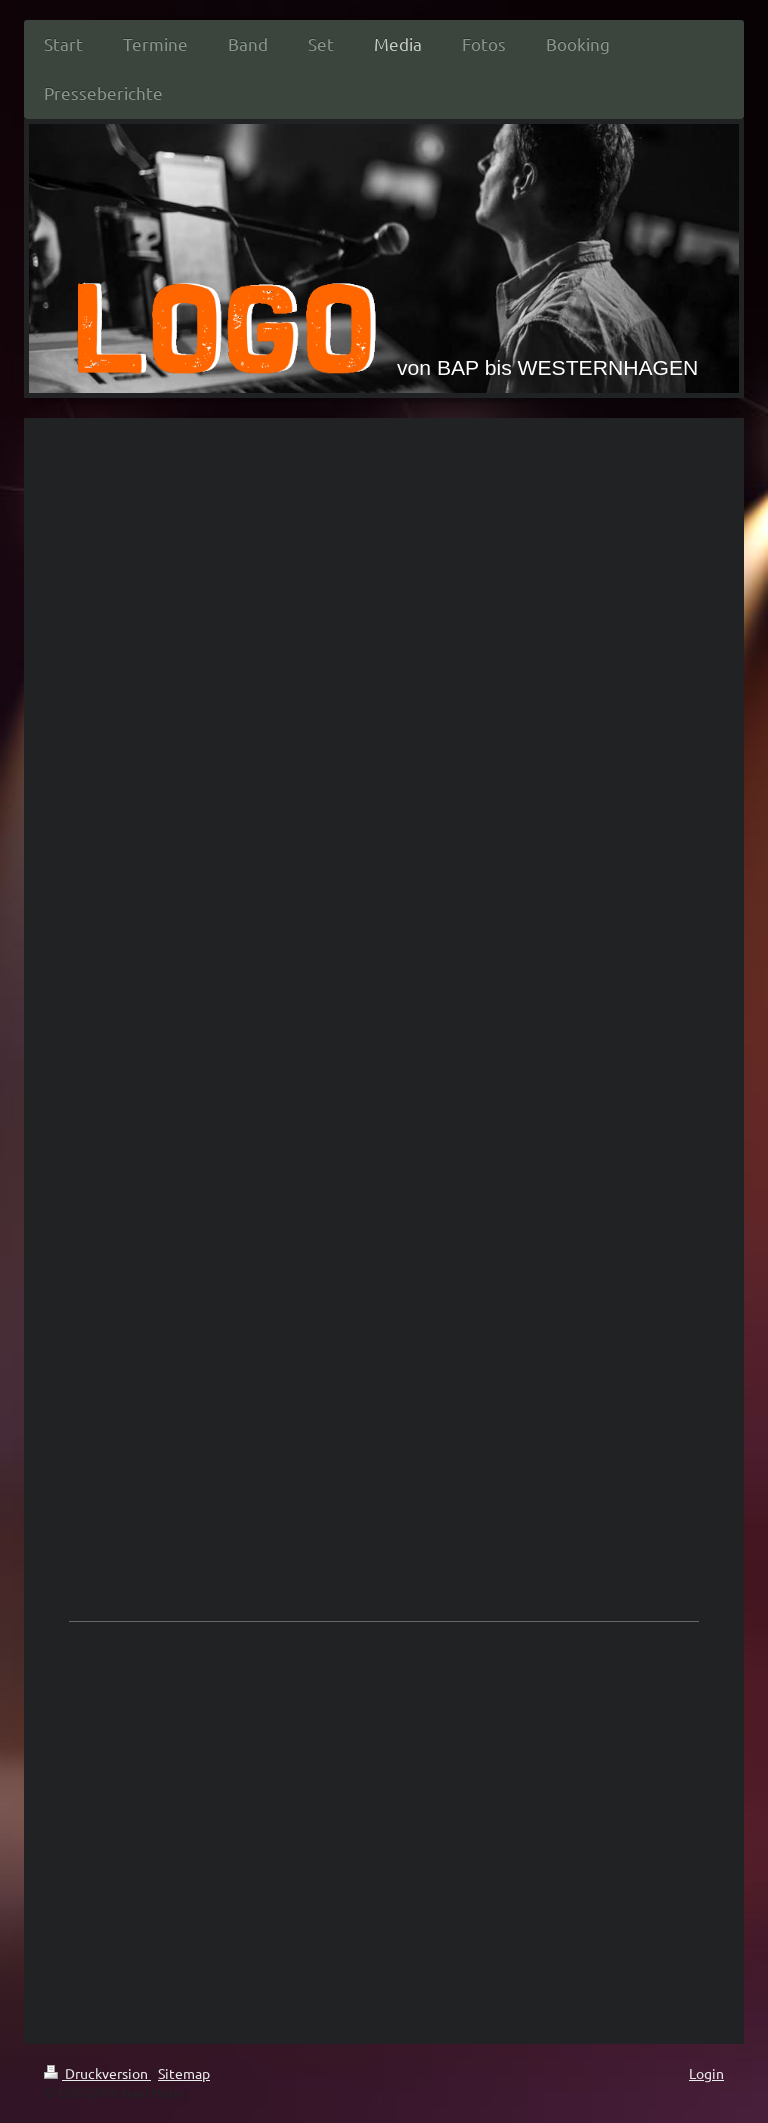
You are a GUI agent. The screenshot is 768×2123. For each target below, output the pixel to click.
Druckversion (97, 2073)
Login (706, 2073)
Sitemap (184, 2073)
